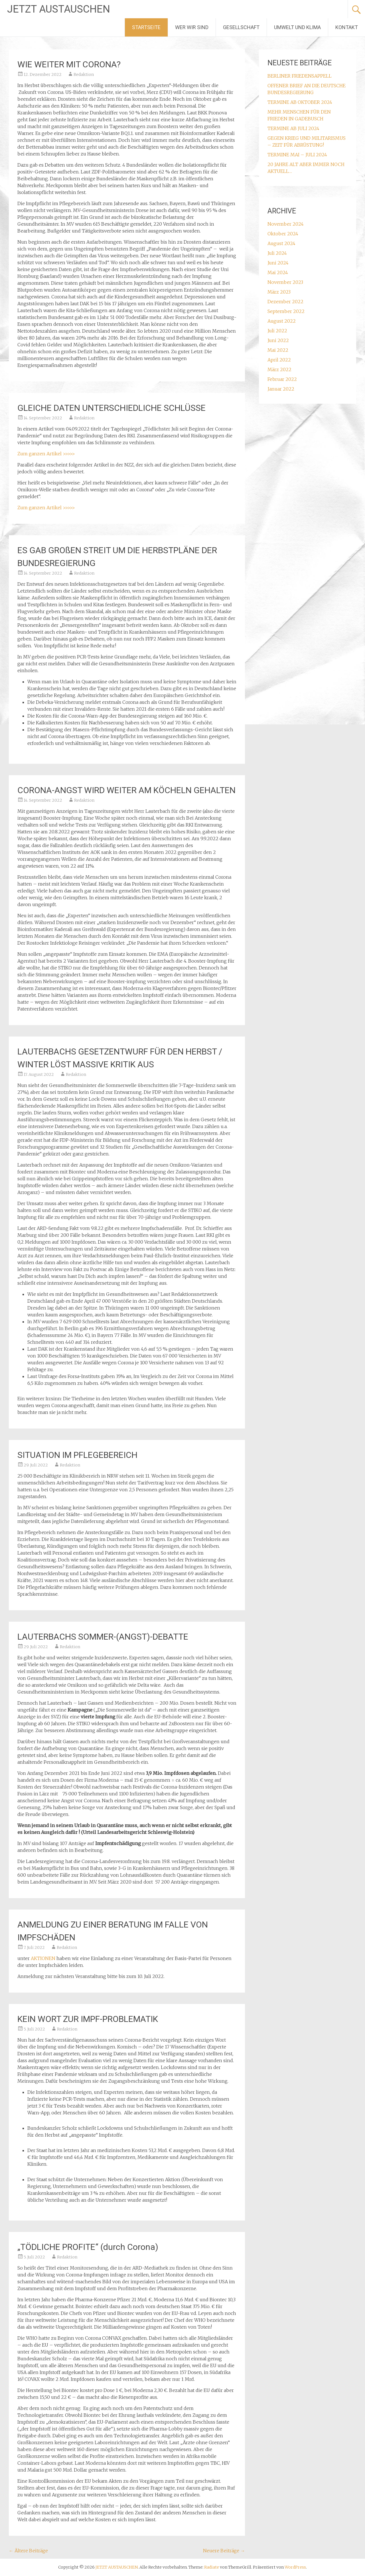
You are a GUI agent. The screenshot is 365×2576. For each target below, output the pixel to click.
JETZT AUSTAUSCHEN (58, 9)
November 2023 (285, 282)
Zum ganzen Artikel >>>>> (46, 453)
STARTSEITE (146, 27)
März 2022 (279, 369)
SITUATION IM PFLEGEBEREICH (77, 1455)
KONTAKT (346, 27)
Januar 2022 (280, 389)
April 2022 (279, 360)
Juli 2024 (277, 253)
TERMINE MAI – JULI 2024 (297, 154)
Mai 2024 (277, 272)
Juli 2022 (277, 331)
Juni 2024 (278, 263)
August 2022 (281, 321)
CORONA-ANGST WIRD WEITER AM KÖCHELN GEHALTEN (126, 790)
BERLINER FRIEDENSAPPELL (299, 76)
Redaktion (84, 74)
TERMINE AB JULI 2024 (293, 128)
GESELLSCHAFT (241, 27)
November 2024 (285, 224)
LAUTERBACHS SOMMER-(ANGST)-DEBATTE (102, 1637)
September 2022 (286, 311)
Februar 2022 (282, 379)
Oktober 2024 (282, 234)
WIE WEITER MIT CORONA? (69, 64)
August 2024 (281, 243)
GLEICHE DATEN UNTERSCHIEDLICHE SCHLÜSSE (111, 408)
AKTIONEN (43, 1958)
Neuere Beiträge (224, 2550)
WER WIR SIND (191, 27)
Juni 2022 (278, 340)
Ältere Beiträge (28, 2550)
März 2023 (279, 292)
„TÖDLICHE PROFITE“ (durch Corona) (87, 2247)
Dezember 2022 (285, 301)
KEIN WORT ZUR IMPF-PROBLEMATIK (87, 2019)
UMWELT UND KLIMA (297, 27)
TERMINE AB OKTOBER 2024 (299, 102)
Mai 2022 (277, 350)
